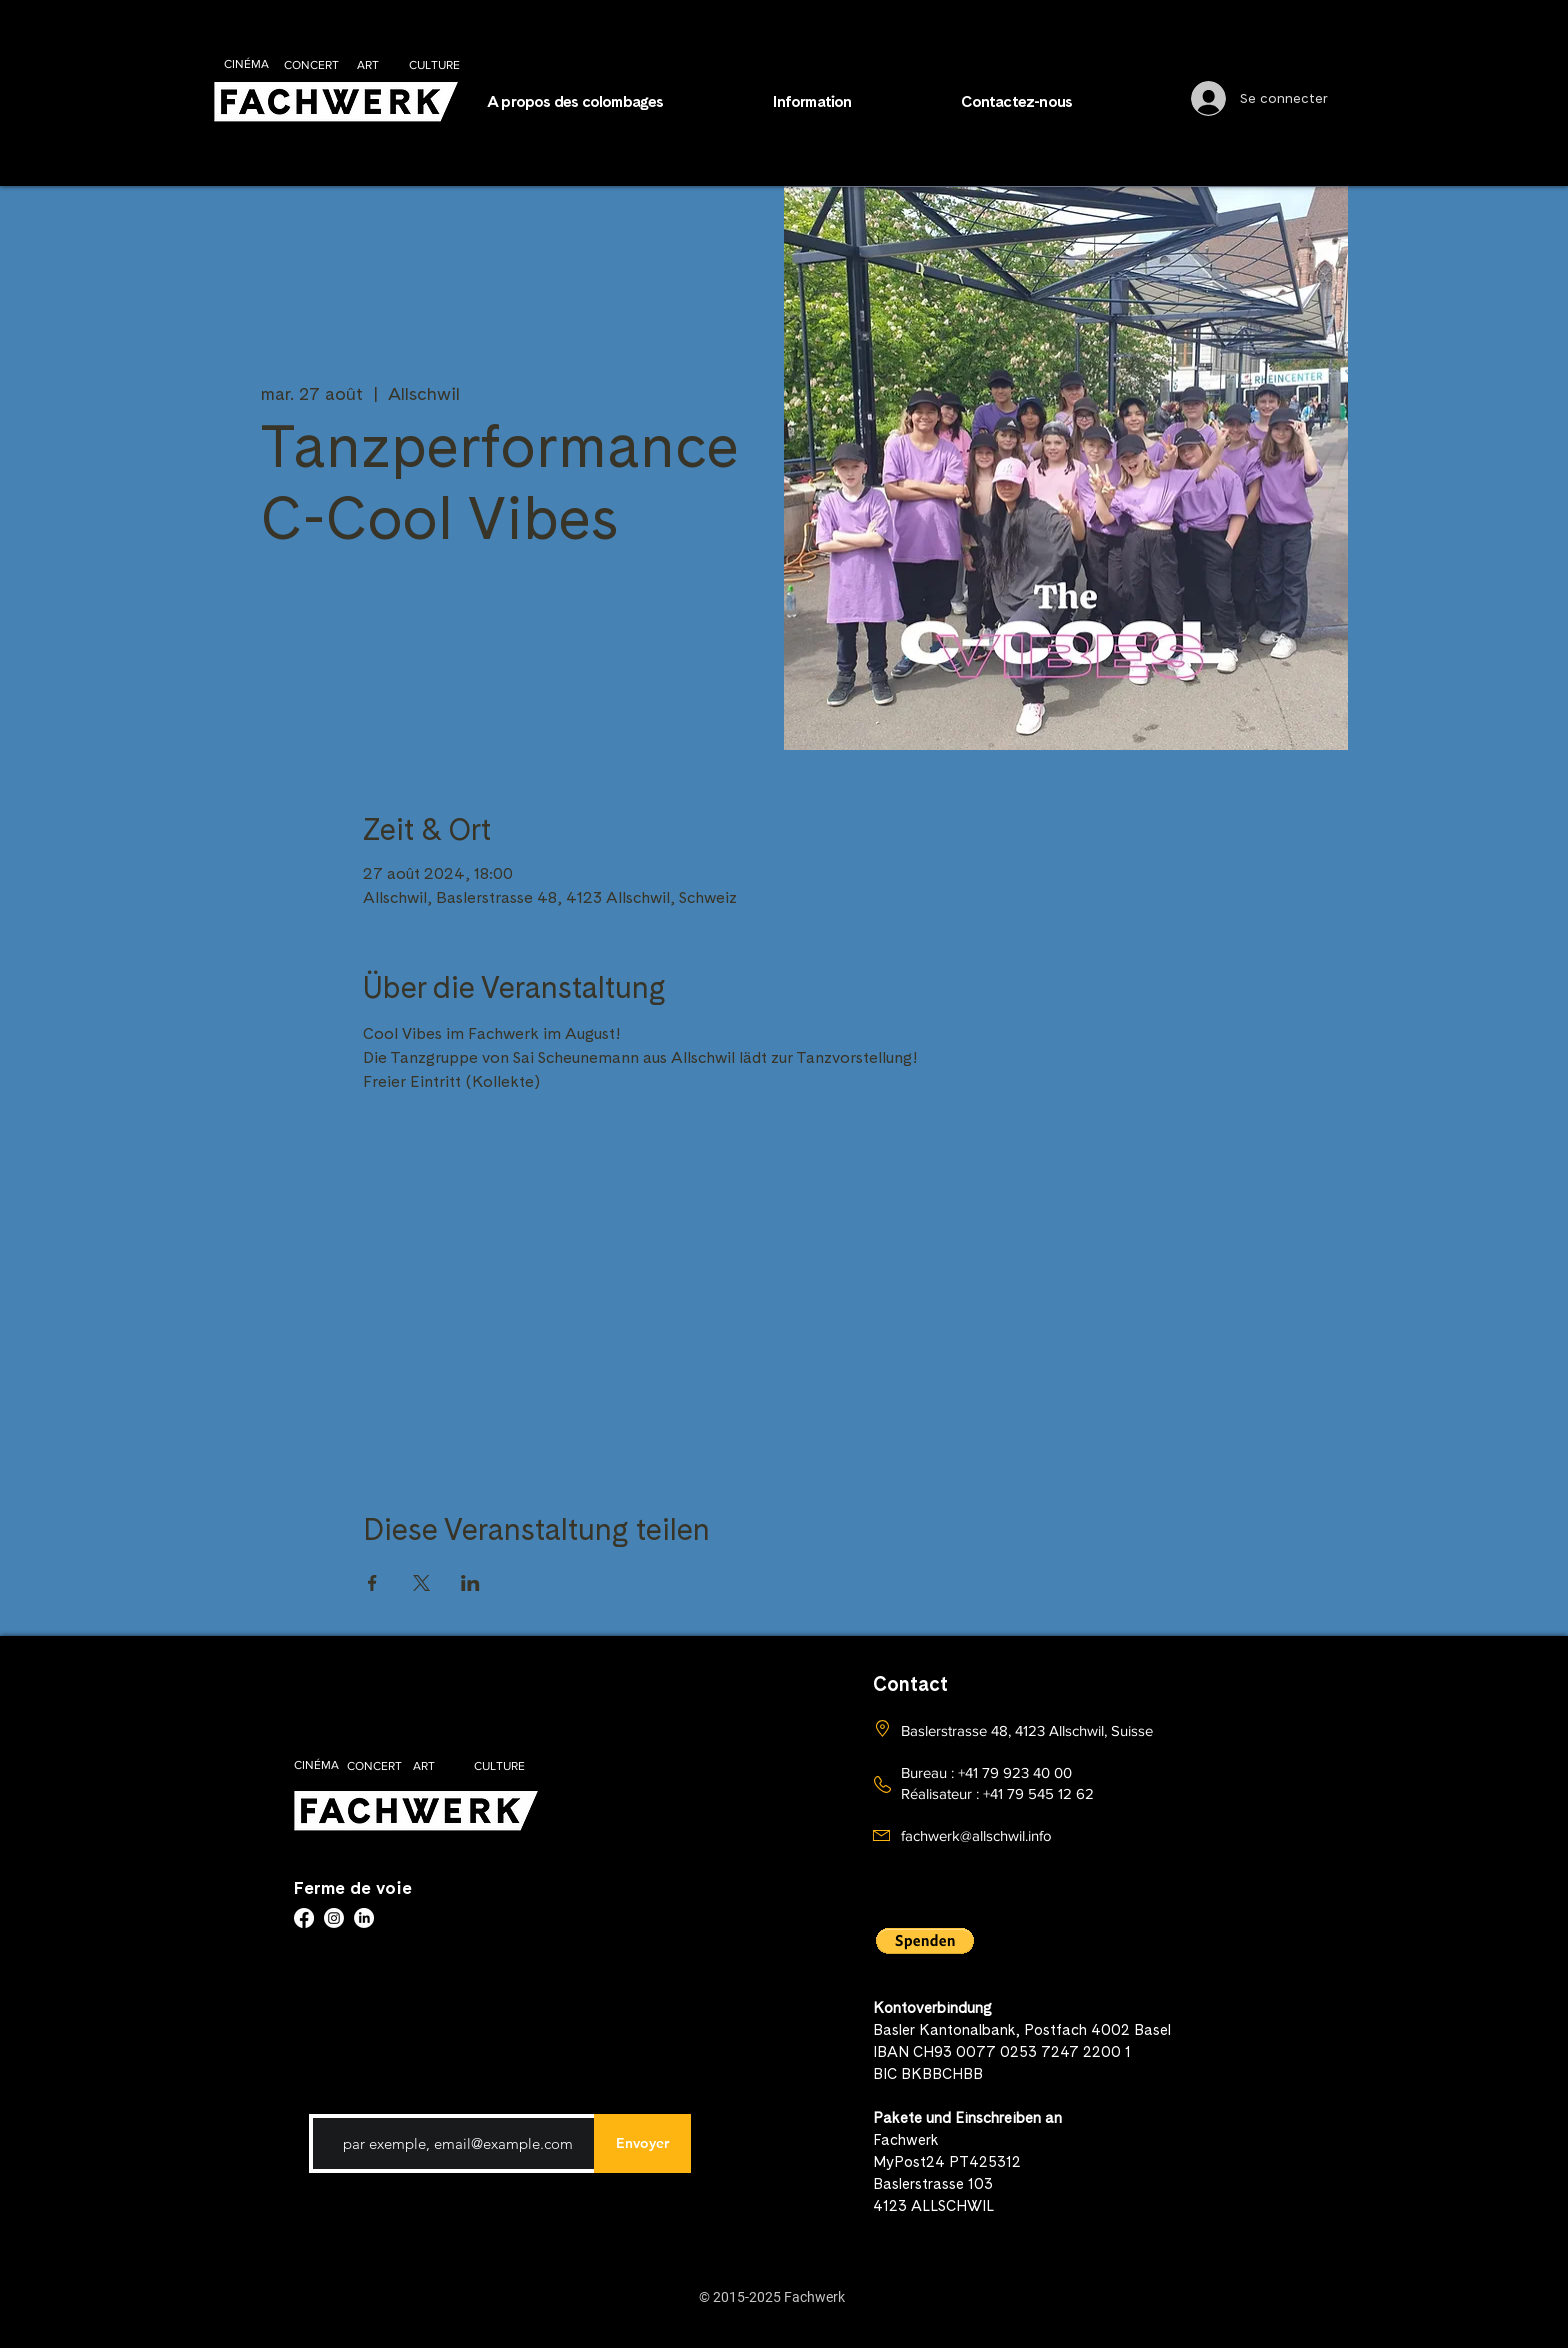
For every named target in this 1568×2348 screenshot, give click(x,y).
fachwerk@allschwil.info (976, 1835)
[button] (852, 101)
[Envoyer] (642, 2143)
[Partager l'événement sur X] (421, 1583)
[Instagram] (334, 1918)
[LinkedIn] (364, 1918)
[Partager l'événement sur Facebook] (372, 1583)
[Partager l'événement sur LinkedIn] (470, 1583)
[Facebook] (304, 1918)
